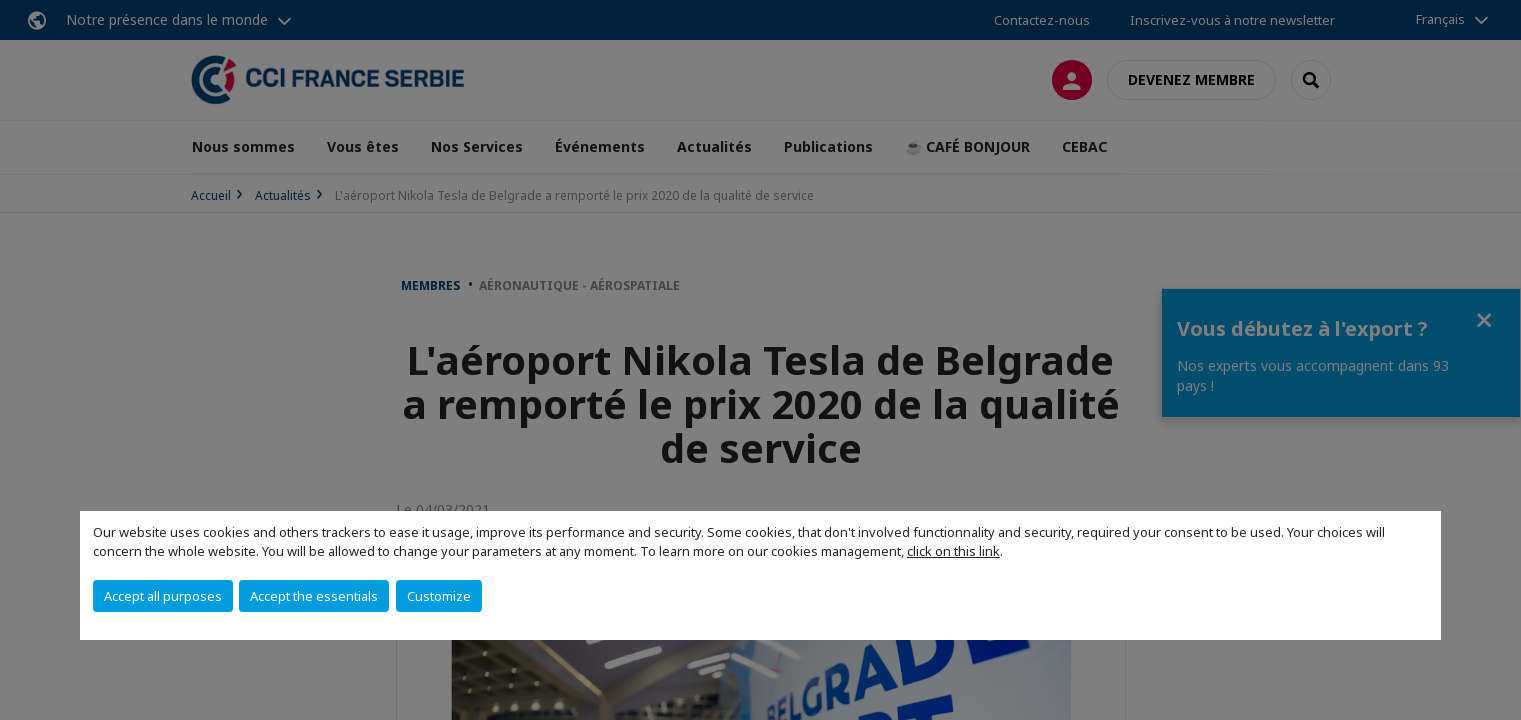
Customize (439, 596)
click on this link (953, 551)
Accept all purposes (163, 596)
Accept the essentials (314, 596)
